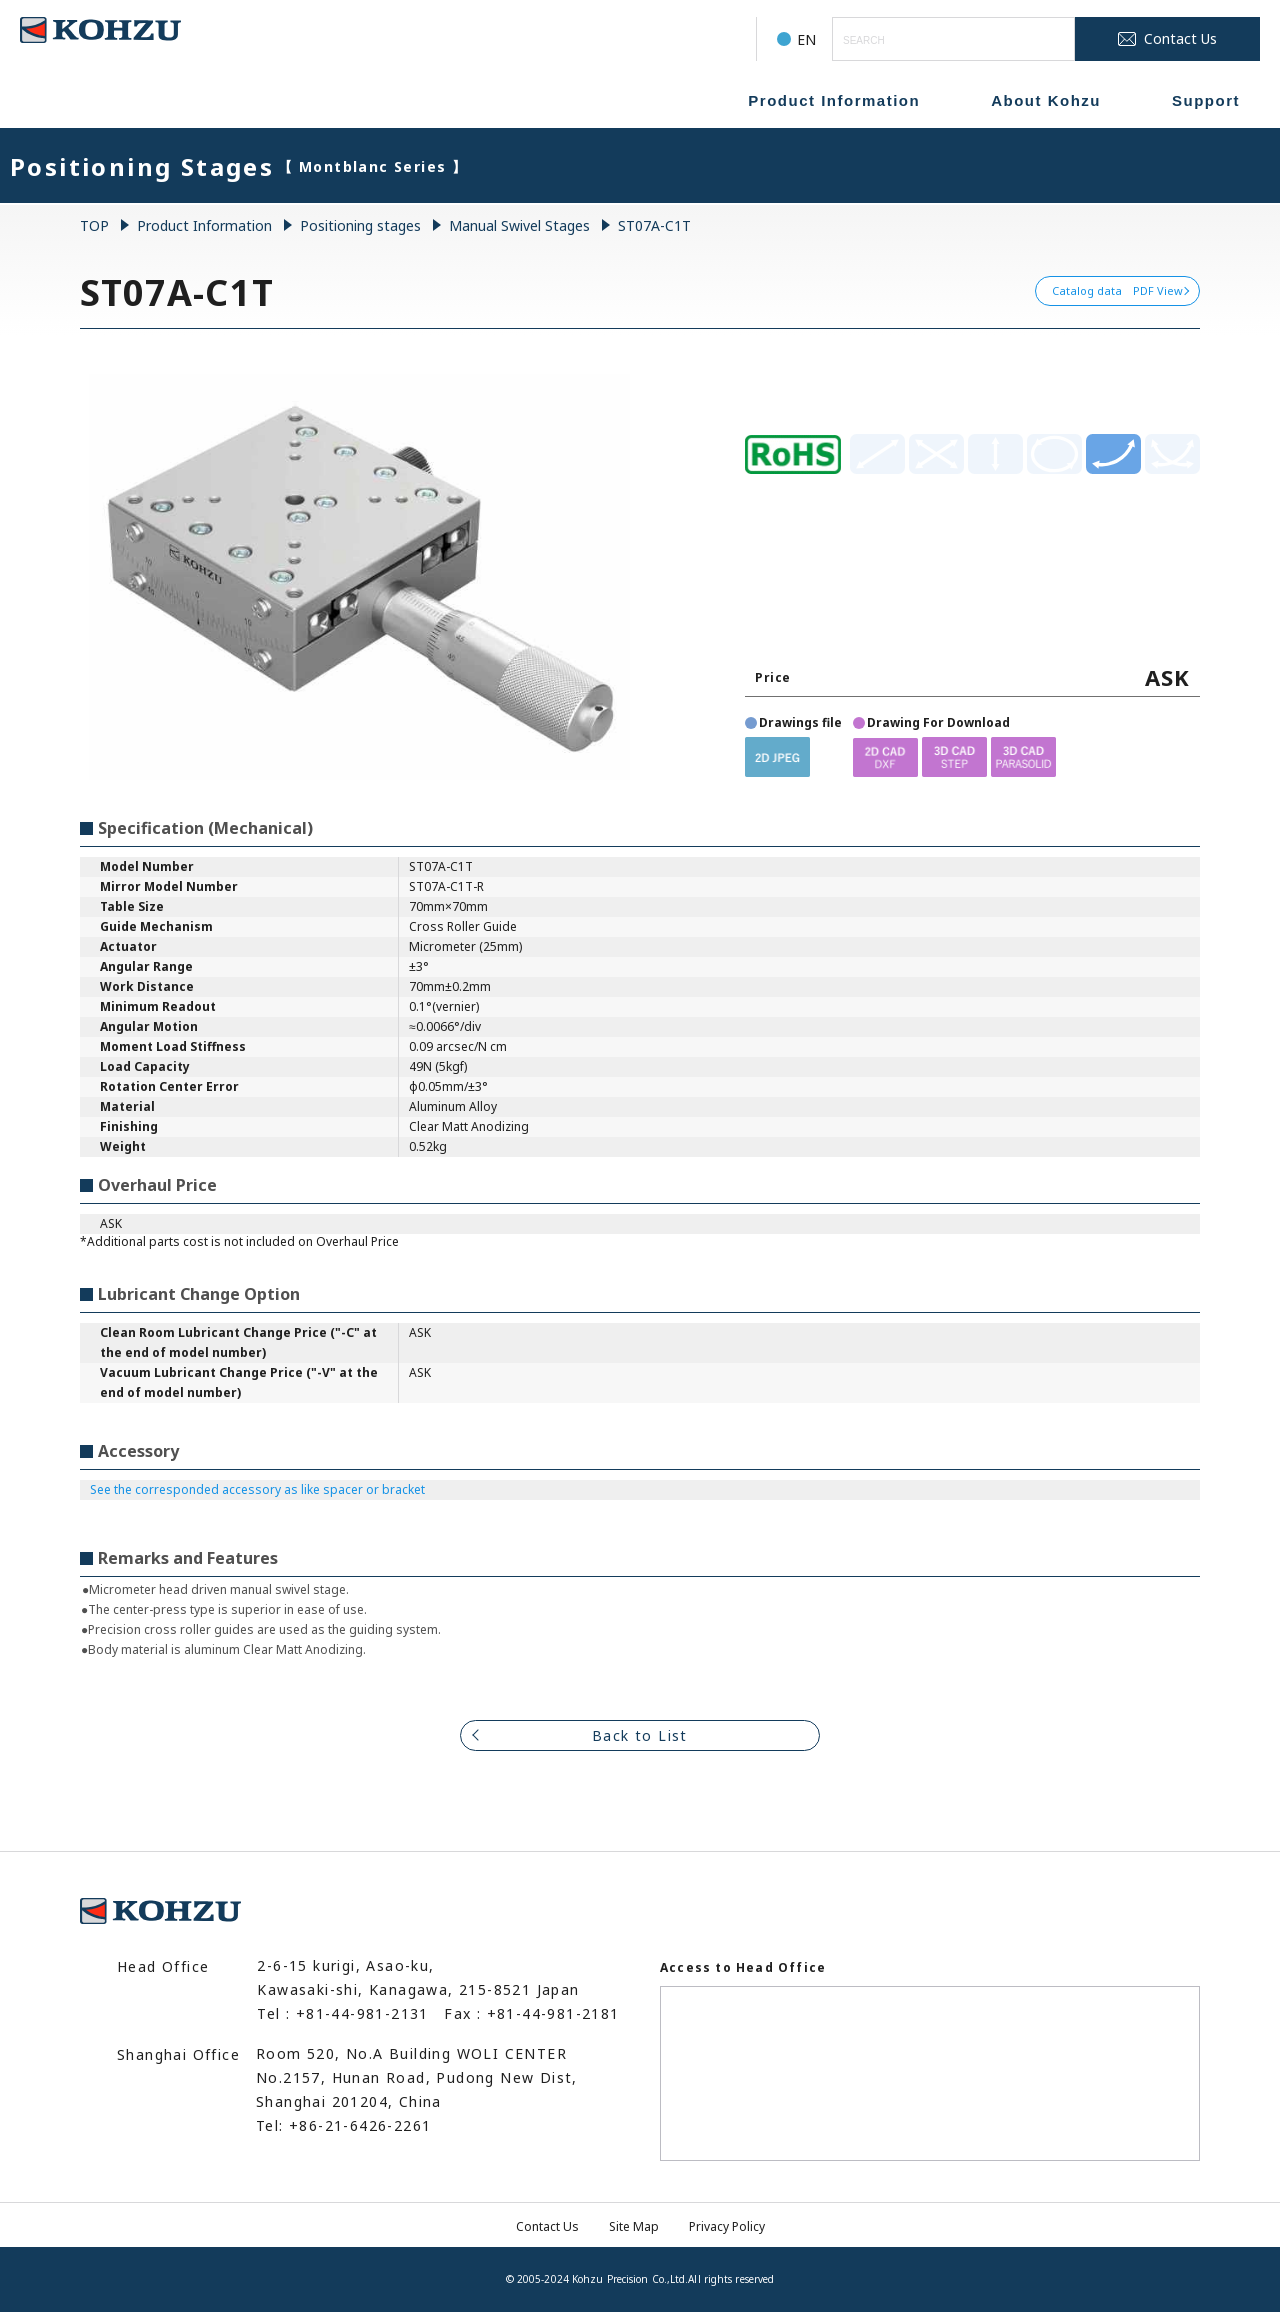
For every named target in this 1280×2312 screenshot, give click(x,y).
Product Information (834, 100)
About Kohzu (1046, 100)
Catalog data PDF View (1117, 290)
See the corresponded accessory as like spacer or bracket (257, 1489)
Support (1206, 100)
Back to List (640, 1735)
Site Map (634, 2226)
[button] (777, 756)
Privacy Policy (727, 2226)
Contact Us (547, 2226)
